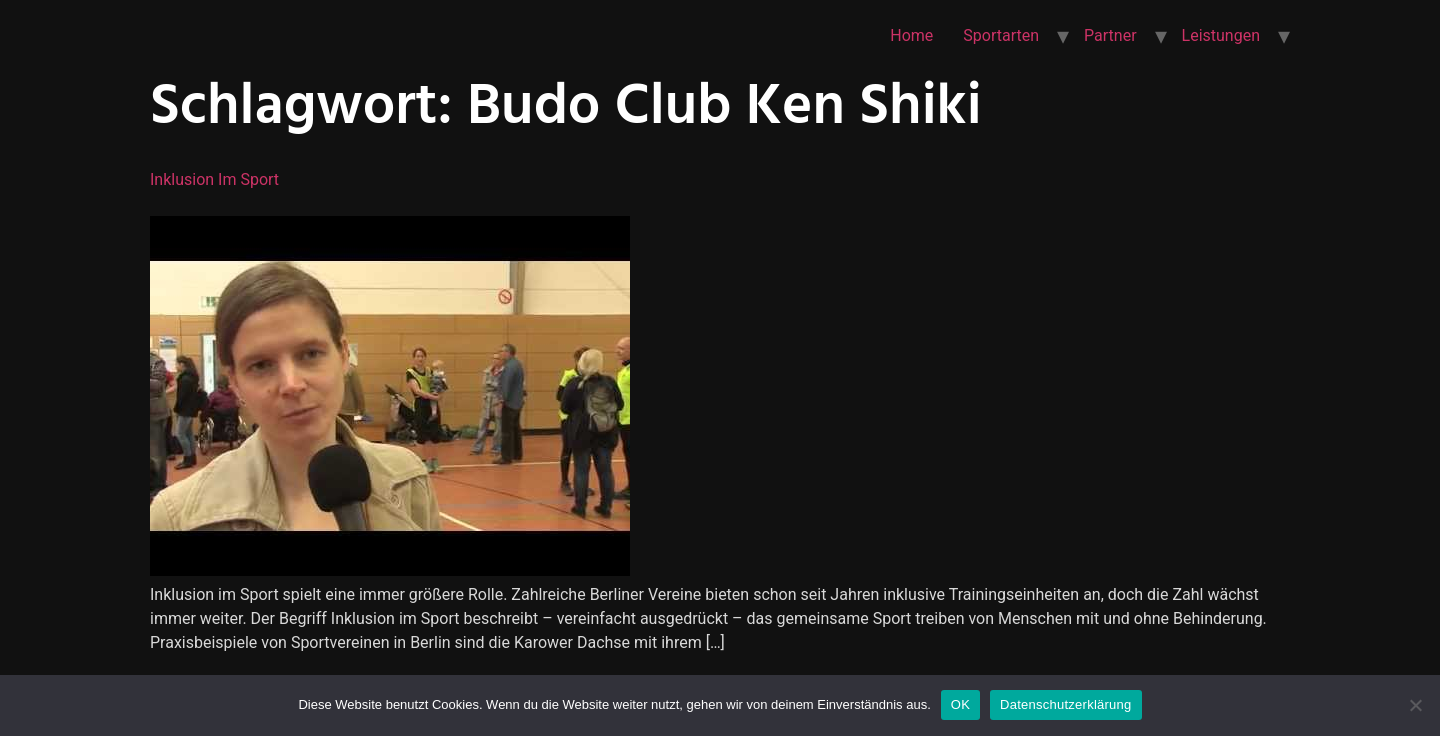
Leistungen (1221, 35)
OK (960, 704)
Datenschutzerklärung (1065, 704)
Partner (1110, 35)
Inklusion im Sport (214, 179)
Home (911, 35)
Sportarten (1001, 35)
